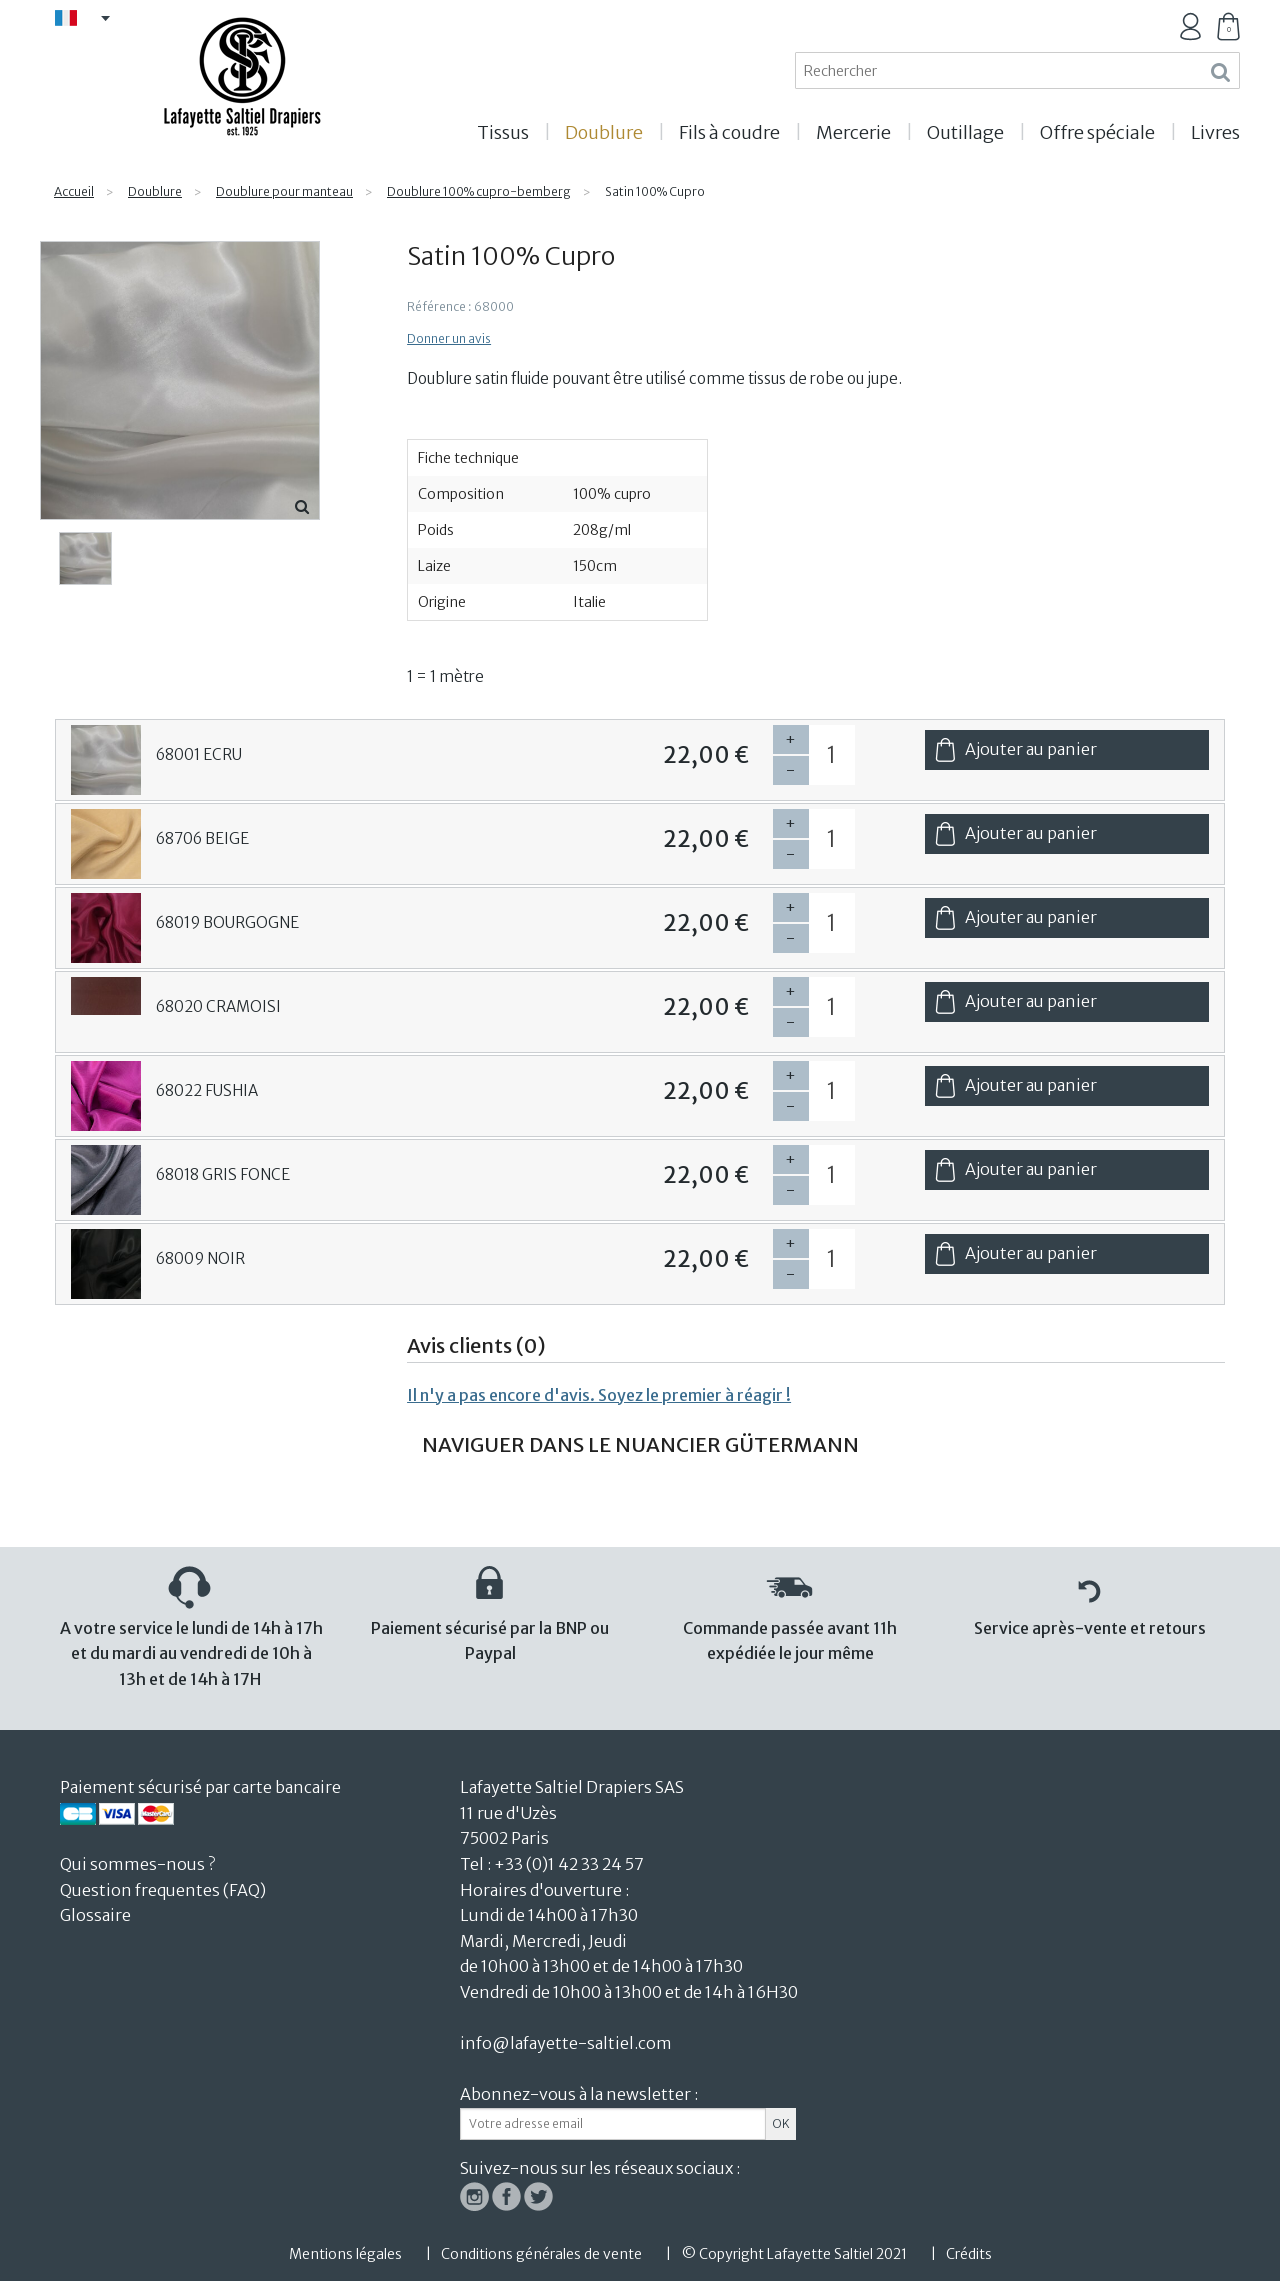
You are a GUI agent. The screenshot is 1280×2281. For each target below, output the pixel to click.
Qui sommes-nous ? (137, 1864)
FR (90, 19)
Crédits (969, 2254)
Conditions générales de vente (541, 2254)
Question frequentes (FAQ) (163, 1890)
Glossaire (95, 1915)
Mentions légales (345, 2254)
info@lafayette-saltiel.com (566, 2043)
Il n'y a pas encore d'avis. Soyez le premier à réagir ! (599, 1395)
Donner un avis (449, 338)
